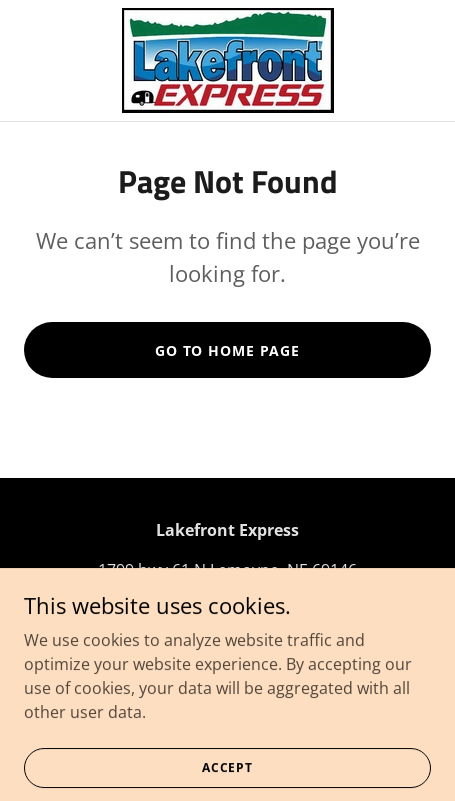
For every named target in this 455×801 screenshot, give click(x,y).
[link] (228, 60)
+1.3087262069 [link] (228, 610)
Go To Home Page (227, 350)
